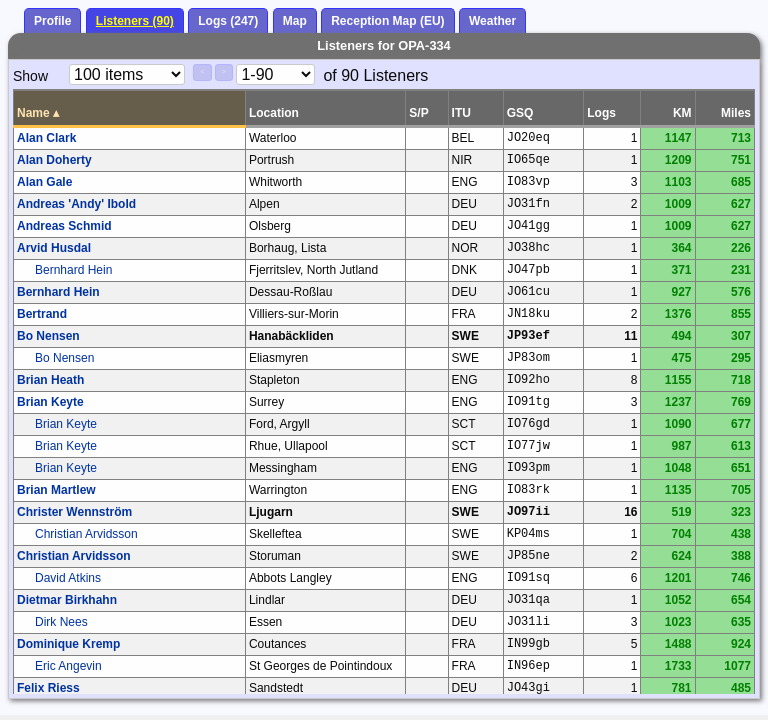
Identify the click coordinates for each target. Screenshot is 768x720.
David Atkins (68, 578)
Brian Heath (50, 380)
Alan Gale (44, 182)
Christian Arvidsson (86, 534)
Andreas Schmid (64, 226)
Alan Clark (46, 138)
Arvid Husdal (54, 248)
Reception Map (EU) (387, 21)
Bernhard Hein (73, 270)
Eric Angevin (68, 666)
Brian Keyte (50, 402)
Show (30, 76)
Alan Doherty (54, 160)
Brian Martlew (56, 490)
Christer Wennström (74, 512)
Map (295, 21)
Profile (52, 21)
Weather (492, 21)
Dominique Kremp (68, 644)
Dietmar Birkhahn (67, 600)
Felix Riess (48, 688)
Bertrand (42, 314)
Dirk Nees (61, 622)
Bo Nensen (48, 336)
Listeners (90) (135, 21)
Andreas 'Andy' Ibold (76, 204)
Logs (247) (228, 21)
